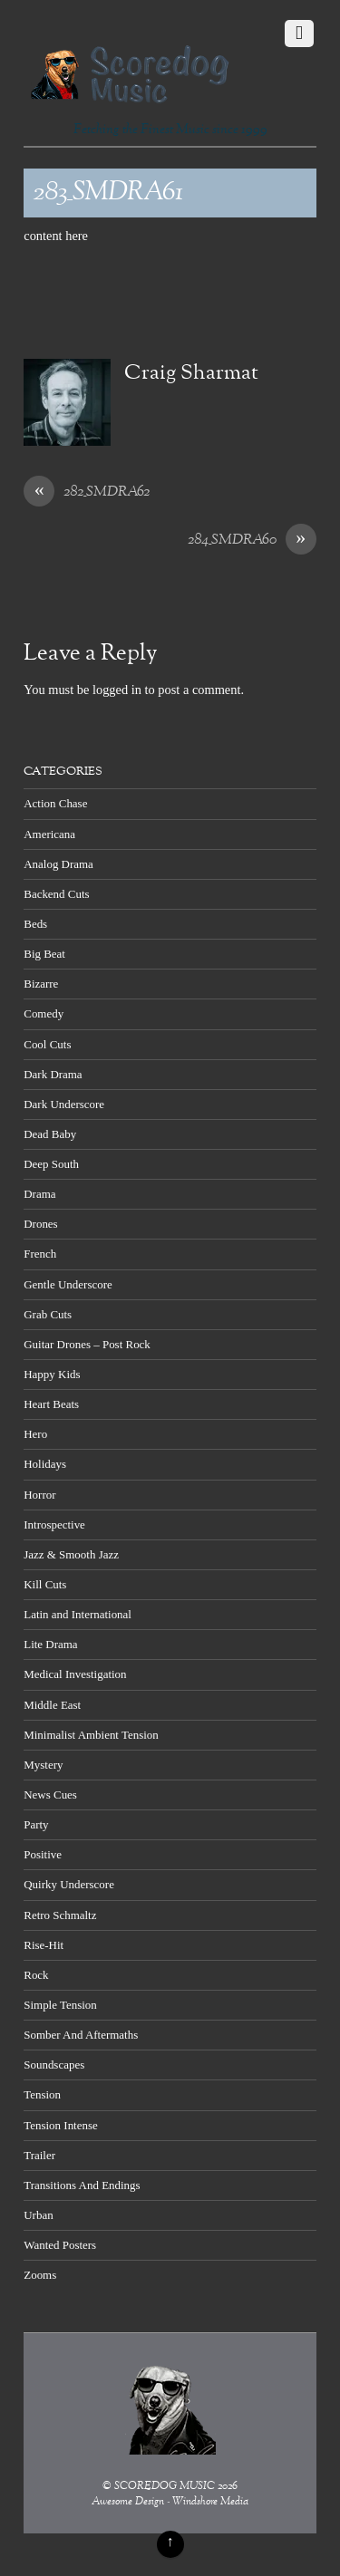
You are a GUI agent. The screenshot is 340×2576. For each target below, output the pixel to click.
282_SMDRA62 (87, 493)
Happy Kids (52, 1374)
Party (36, 1824)
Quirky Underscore (69, 1884)
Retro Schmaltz (60, 1915)
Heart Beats (51, 1404)
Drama (39, 1194)
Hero (35, 1434)
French (40, 1253)
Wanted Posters (60, 2245)
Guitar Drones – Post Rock (87, 1344)
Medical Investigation (75, 1674)
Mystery (43, 1764)
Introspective (54, 1524)
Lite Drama (50, 1644)
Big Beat (44, 953)
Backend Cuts (56, 894)
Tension (42, 2094)
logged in (116, 689)
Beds (35, 924)
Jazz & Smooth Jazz (71, 1554)
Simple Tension (60, 2005)
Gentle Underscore (68, 1284)
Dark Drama (53, 1074)
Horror (39, 1494)
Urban (38, 2215)
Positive (43, 1854)
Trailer (39, 2155)
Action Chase (55, 803)
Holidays (45, 1464)
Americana (49, 834)
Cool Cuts (47, 1044)
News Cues (50, 1794)
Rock (36, 1975)
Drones (40, 1223)
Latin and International (77, 1614)
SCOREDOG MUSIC (164, 2486)
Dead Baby (50, 1134)
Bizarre (41, 983)
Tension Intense (60, 2125)
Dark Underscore (64, 1104)
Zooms (40, 2275)
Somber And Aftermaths (81, 2034)
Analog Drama (58, 864)
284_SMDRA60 (252, 541)
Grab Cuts (48, 1314)
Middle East (52, 1705)
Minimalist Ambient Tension (91, 1734)
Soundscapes (54, 2064)
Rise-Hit (43, 1945)
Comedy (43, 1013)
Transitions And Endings (82, 2185)
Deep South (51, 1164)
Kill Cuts (45, 1584)
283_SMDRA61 (108, 193)
